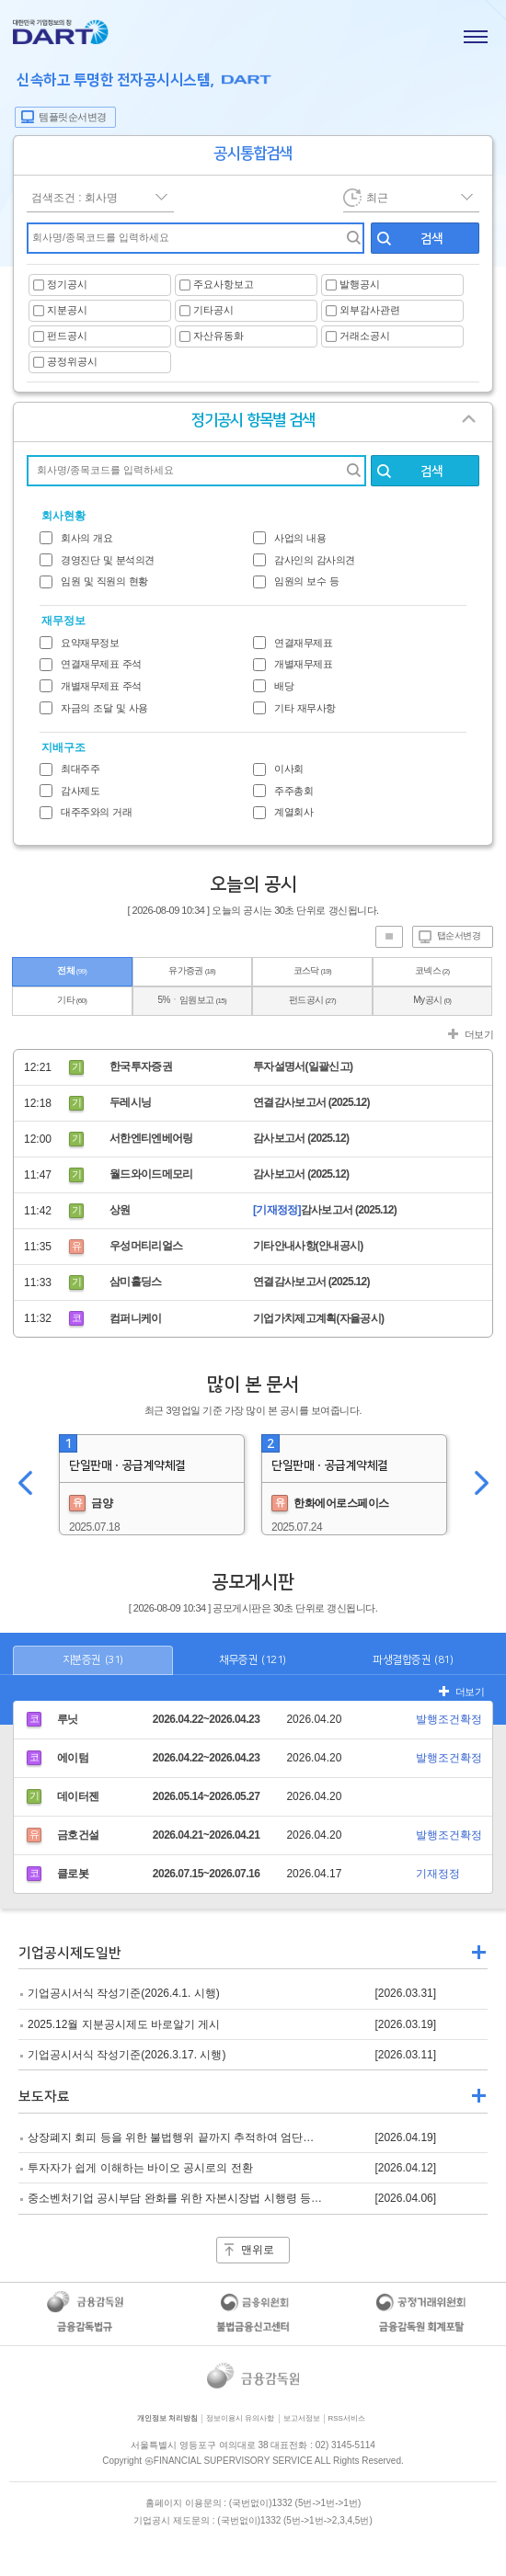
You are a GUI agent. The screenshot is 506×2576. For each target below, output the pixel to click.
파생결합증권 (413, 1660)
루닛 (67, 1719)
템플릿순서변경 (73, 116)
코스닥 (312, 970)
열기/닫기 (475, 425)
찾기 (347, 238)
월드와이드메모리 (150, 1174)
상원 (120, 1209)
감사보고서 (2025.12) (301, 1138)
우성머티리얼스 (145, 1245)
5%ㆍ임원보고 (192, 1000)
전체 (71, 970)
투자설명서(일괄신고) (302, 1066)
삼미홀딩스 (135, 1281)
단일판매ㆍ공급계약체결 (127, 1465)
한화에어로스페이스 (330, 1503)
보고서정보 (301, 2418)
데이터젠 (78, 1796)
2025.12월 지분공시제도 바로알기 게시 (124, 2024)
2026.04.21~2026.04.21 (206, 1835)
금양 (90, 1503)
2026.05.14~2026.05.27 (206, 1796)
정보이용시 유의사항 (240, 2418)
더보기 (479, 1034)
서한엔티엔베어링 (150, 1138)
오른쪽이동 (480, 1484)
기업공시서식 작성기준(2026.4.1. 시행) (124, 1993)
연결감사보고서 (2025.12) (311, 1102)
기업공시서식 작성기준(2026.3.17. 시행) (126, 2054)
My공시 (432, 1000)
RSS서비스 (346, 2418)
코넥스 (432, 970)
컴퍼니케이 (135, 1318)
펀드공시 (312, 1000)
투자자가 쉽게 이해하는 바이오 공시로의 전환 (140, 2167)
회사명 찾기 (347, 470)
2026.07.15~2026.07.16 (206, 1873)
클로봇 (73, 1873)
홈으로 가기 (61, 34)
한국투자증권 (140, 1066)
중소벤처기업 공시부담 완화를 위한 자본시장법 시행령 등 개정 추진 (195, 2198)
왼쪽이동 (25, 1484)
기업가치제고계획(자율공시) (318, 1318)
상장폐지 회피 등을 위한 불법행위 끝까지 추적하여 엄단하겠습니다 (193, 2137)
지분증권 (93, 1660)
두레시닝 (130, 1102)
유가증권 (191, 970)
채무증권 (252, 1660)
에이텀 (73, 1757)
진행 (389, 937)
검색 (431, 239)
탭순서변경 (459, 935)
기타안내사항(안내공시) (308, 1245)
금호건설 (78, 1835)
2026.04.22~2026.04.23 (206, 1719)
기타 (71, 1000)
